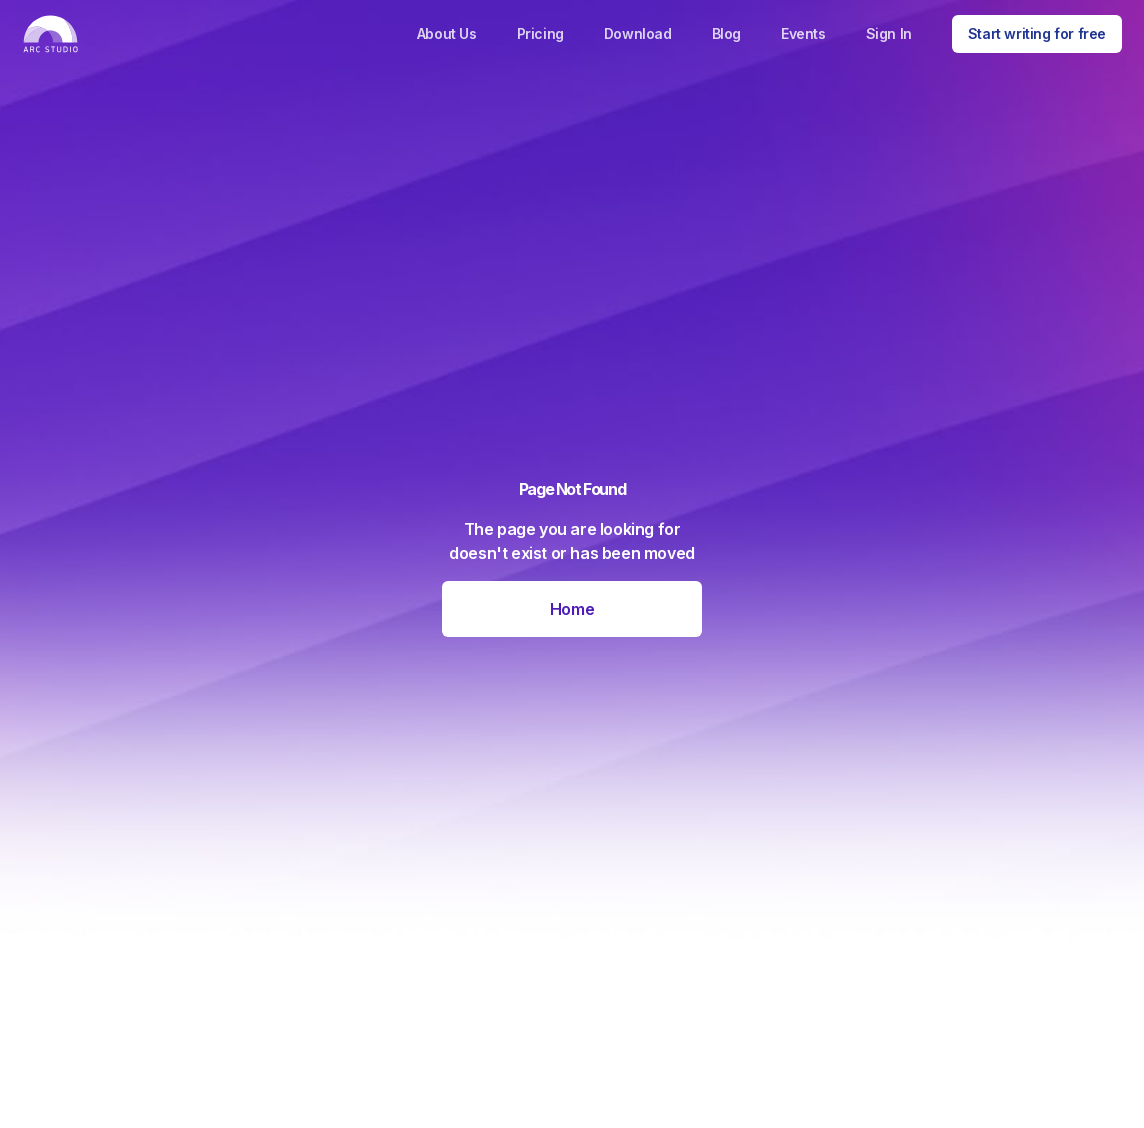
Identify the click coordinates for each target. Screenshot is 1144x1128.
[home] (50, 34)
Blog (726, 33)
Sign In (889, 33)
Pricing (540, 33)
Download (638, 33)
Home (572, 609)
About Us (447, 33)
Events (803, 33)
